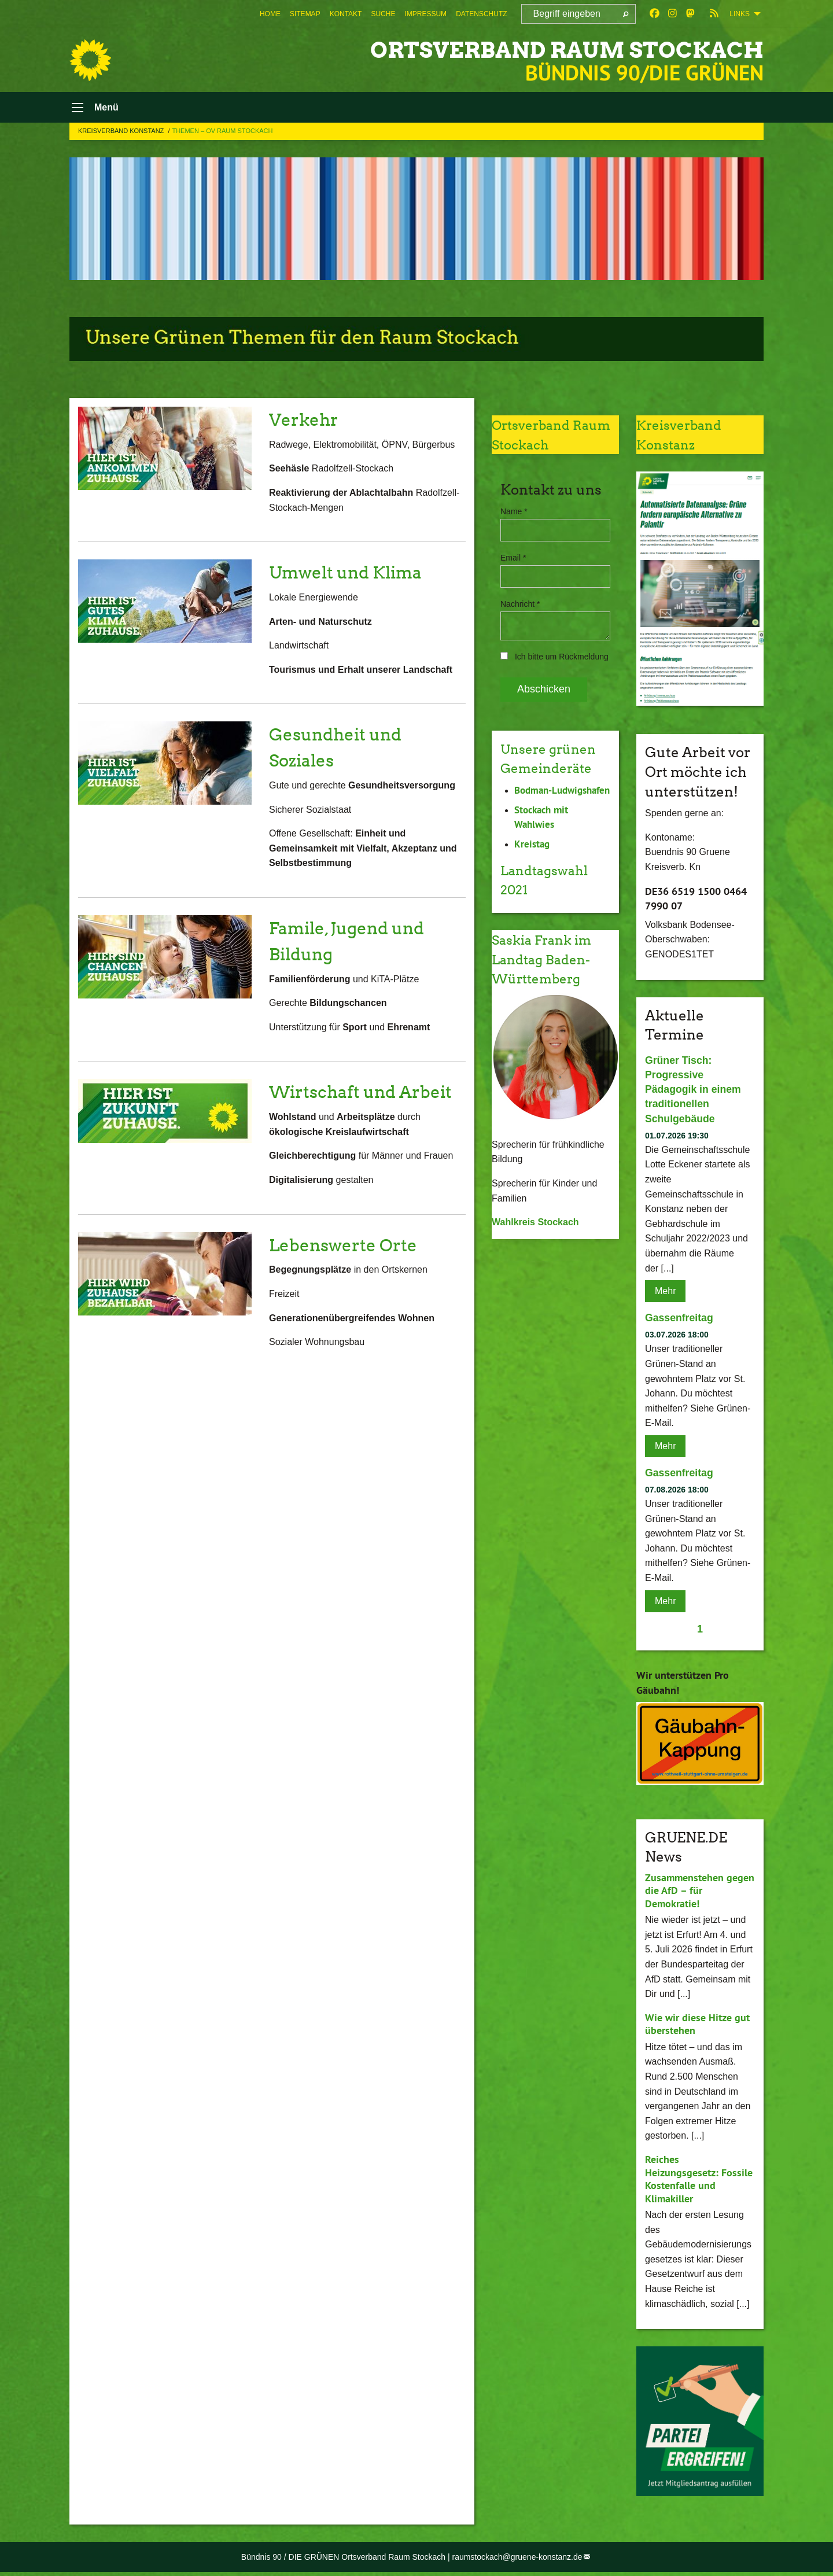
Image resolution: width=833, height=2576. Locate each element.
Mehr (665, 1295)
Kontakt (346, 14)
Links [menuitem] (739, 14)
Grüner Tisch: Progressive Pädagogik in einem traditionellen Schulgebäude (694, 1094)
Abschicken (543, 693)
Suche (383, 14)
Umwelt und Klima (353, 576)
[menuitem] (270, 14)
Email (513, 561)
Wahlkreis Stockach (535, 1239)
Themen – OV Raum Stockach (222, 134)
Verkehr (306, 423)
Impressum (425, 14)
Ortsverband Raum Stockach (536, 49)
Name (514, 515)
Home (270, 14)
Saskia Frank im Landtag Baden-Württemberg (546, 976)
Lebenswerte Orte (349, 1274)
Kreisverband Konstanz (121, 134)
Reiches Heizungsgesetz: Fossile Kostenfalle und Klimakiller (699, 2183)
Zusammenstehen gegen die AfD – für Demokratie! (699, 1894)
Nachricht (520, 608)
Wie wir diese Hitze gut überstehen (697, 2028)
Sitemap (305, 14)
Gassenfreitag (679, 1322)
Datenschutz (481, 14)
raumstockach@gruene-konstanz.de (517, 2561)
